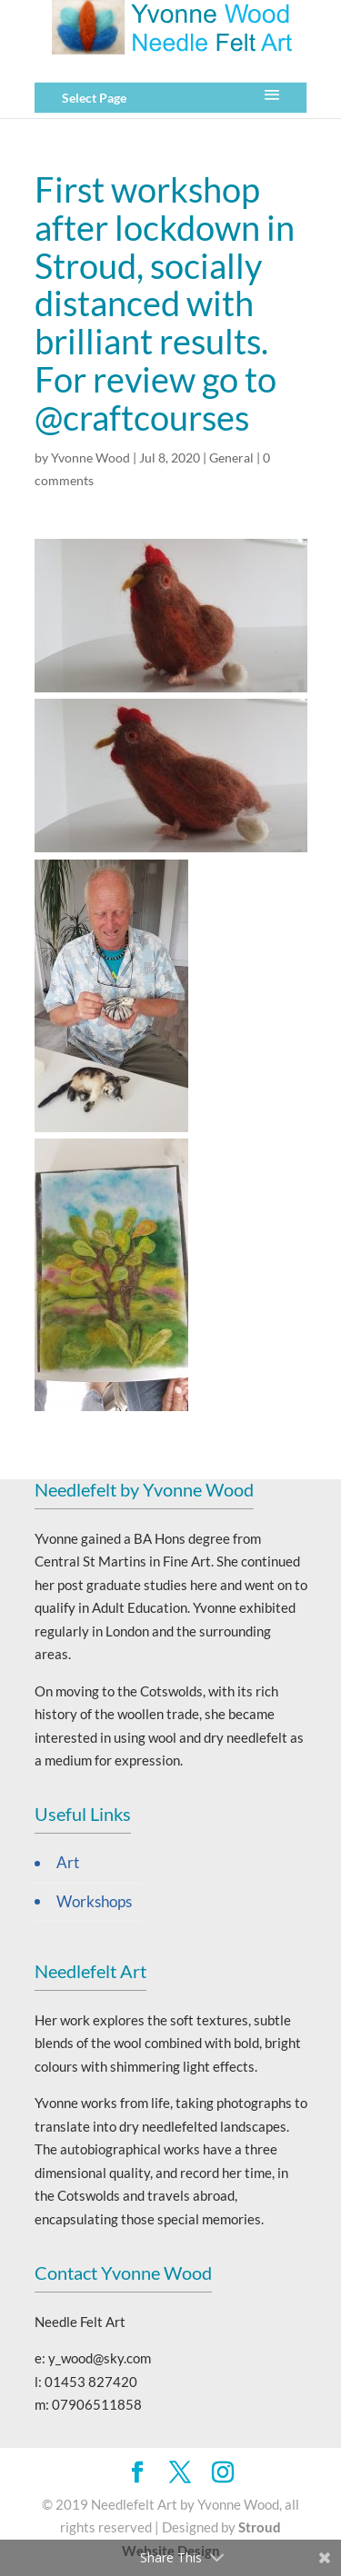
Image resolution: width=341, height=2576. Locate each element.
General (231, 457)
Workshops (94, 1902)
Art (67, 1863)
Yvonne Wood (90, 457)
